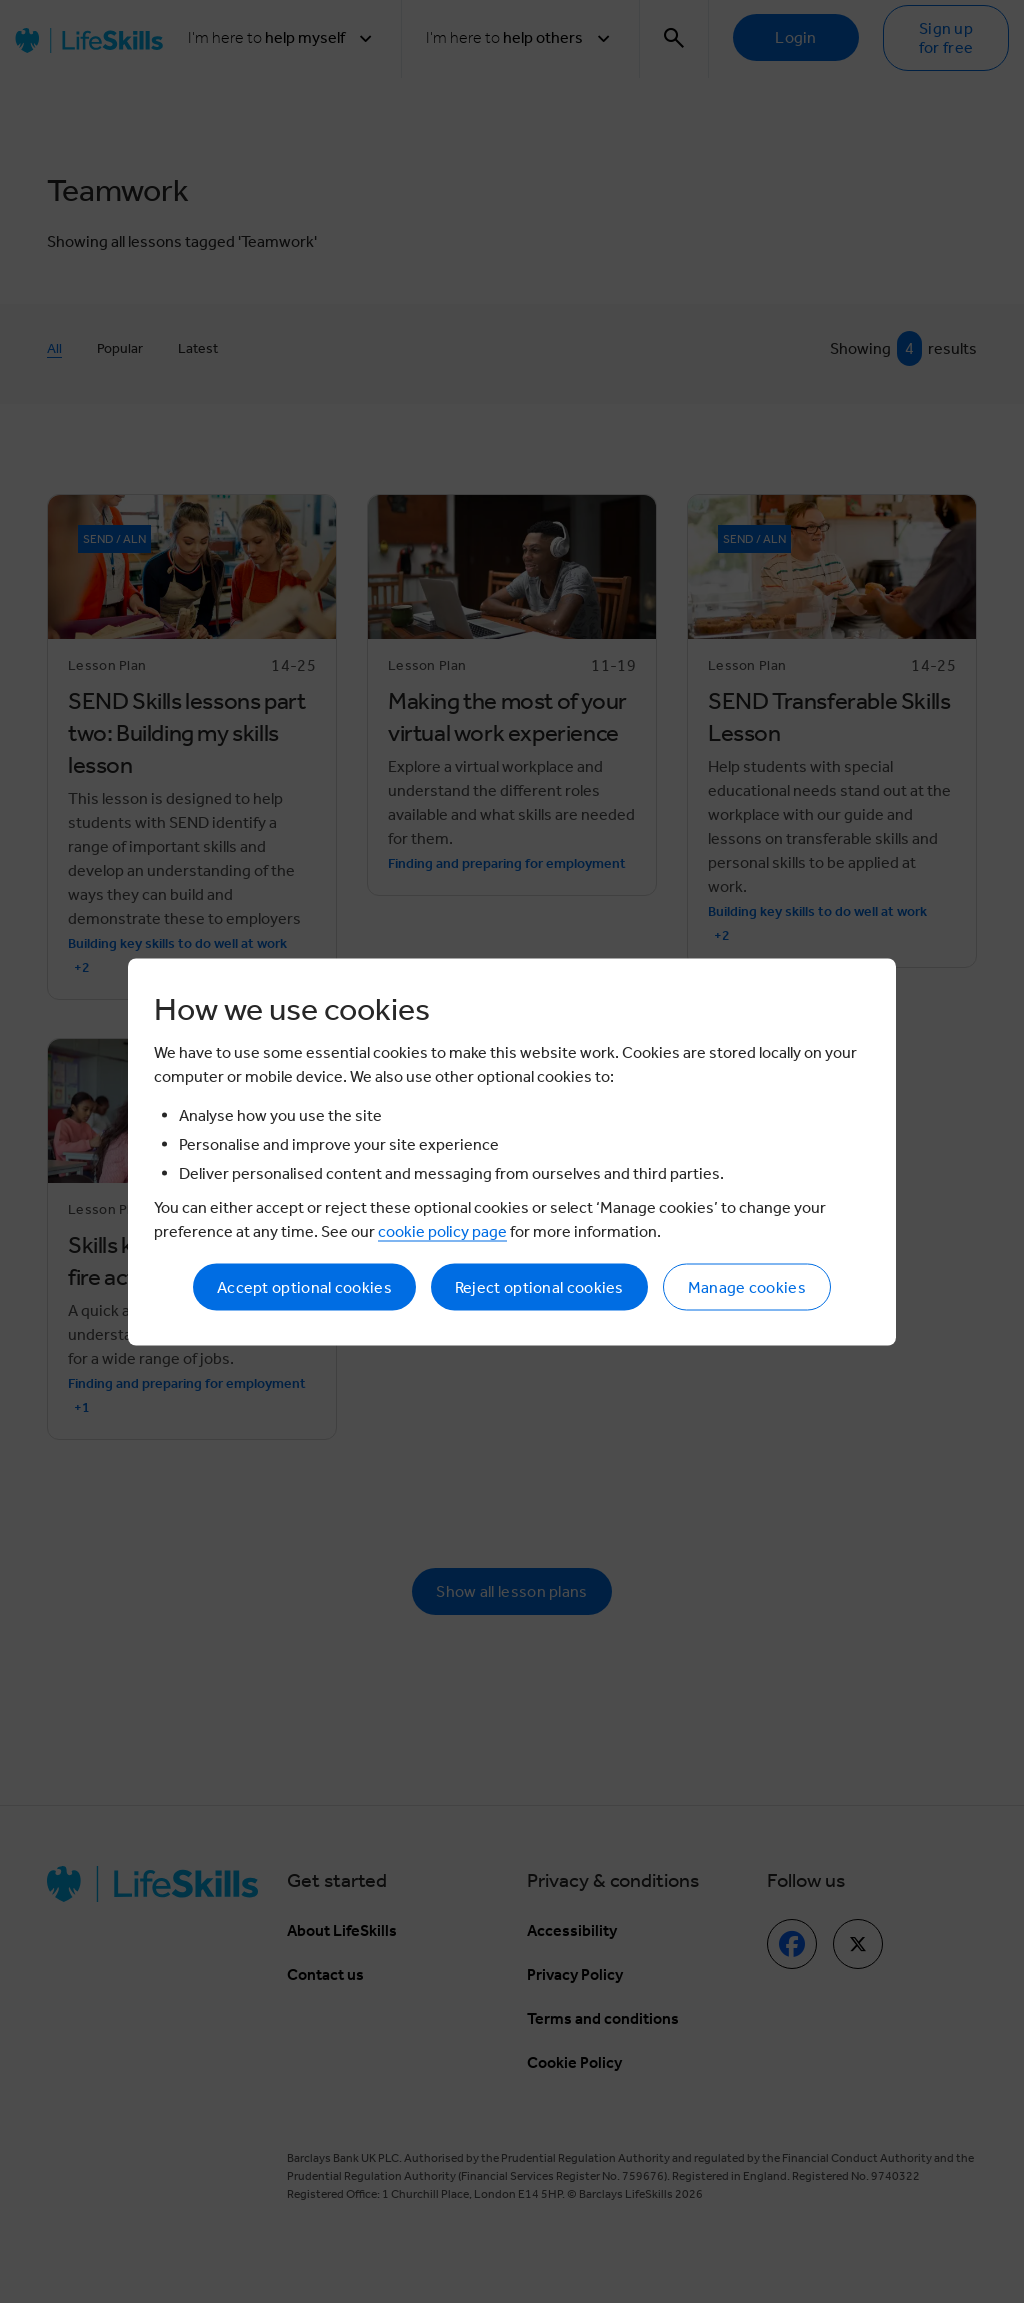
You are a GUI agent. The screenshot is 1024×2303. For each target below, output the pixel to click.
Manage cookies (747, 1286)
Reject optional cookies (539, 1286)
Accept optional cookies (304, 1286)
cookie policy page (442, 1230)
